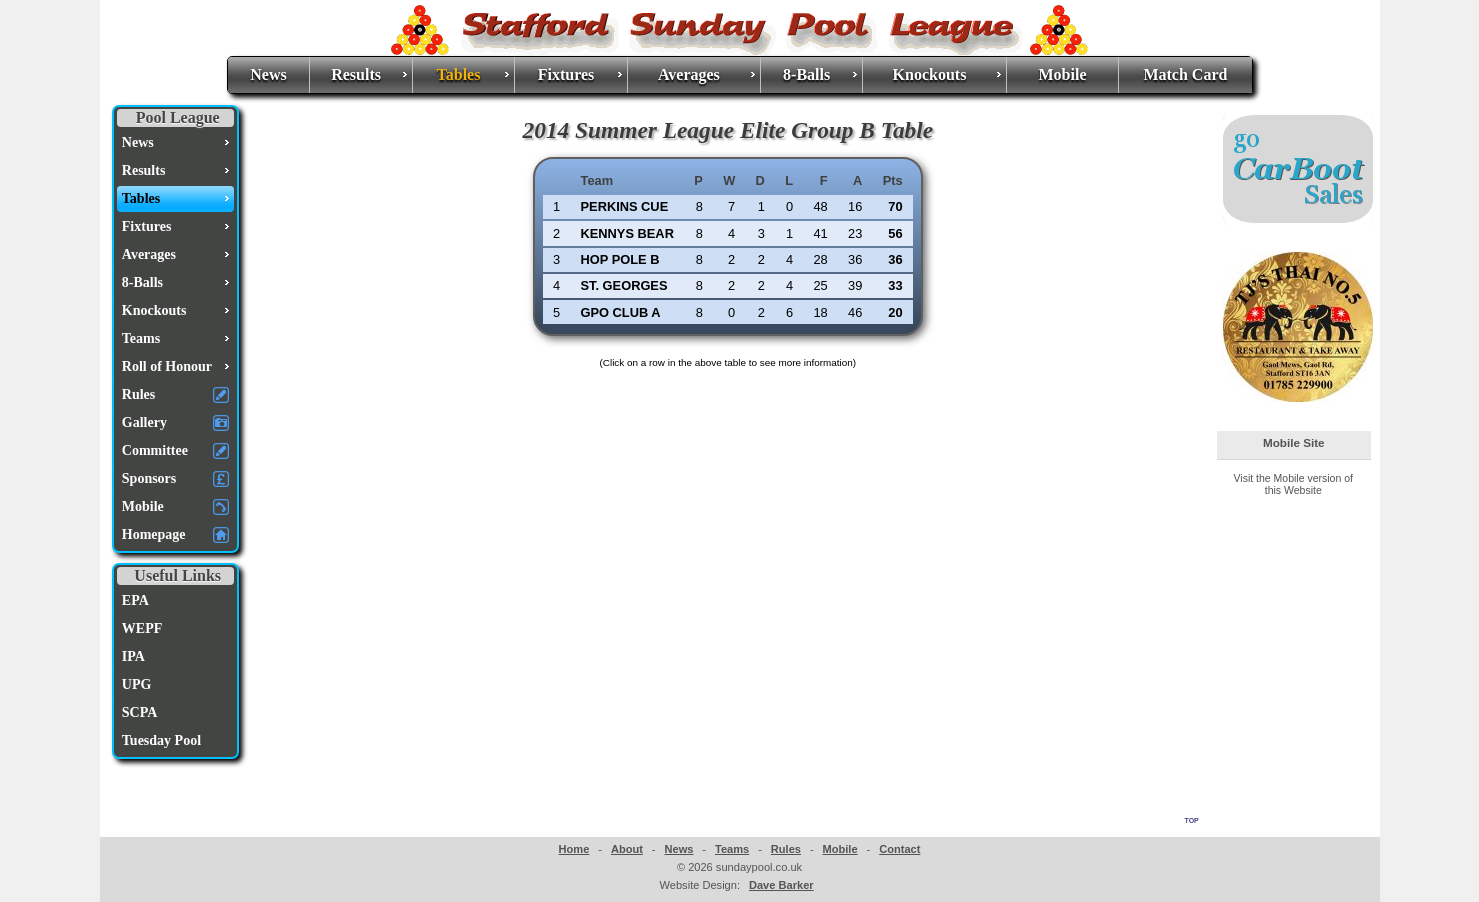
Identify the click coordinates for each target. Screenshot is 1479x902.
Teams (732, 849)
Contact (899, 849)
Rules (786, 849)
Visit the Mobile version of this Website (1293, 484)
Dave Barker (781, 885)
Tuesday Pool (161, 740)
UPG (137, 684)
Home (574, 849)
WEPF (142, 628)
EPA (135, 600)
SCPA (140, 712)
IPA (133, 656)
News (268, 74)
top (1192, 819)
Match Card (1185, 74)
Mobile (1062, 74)
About (627, 849)
